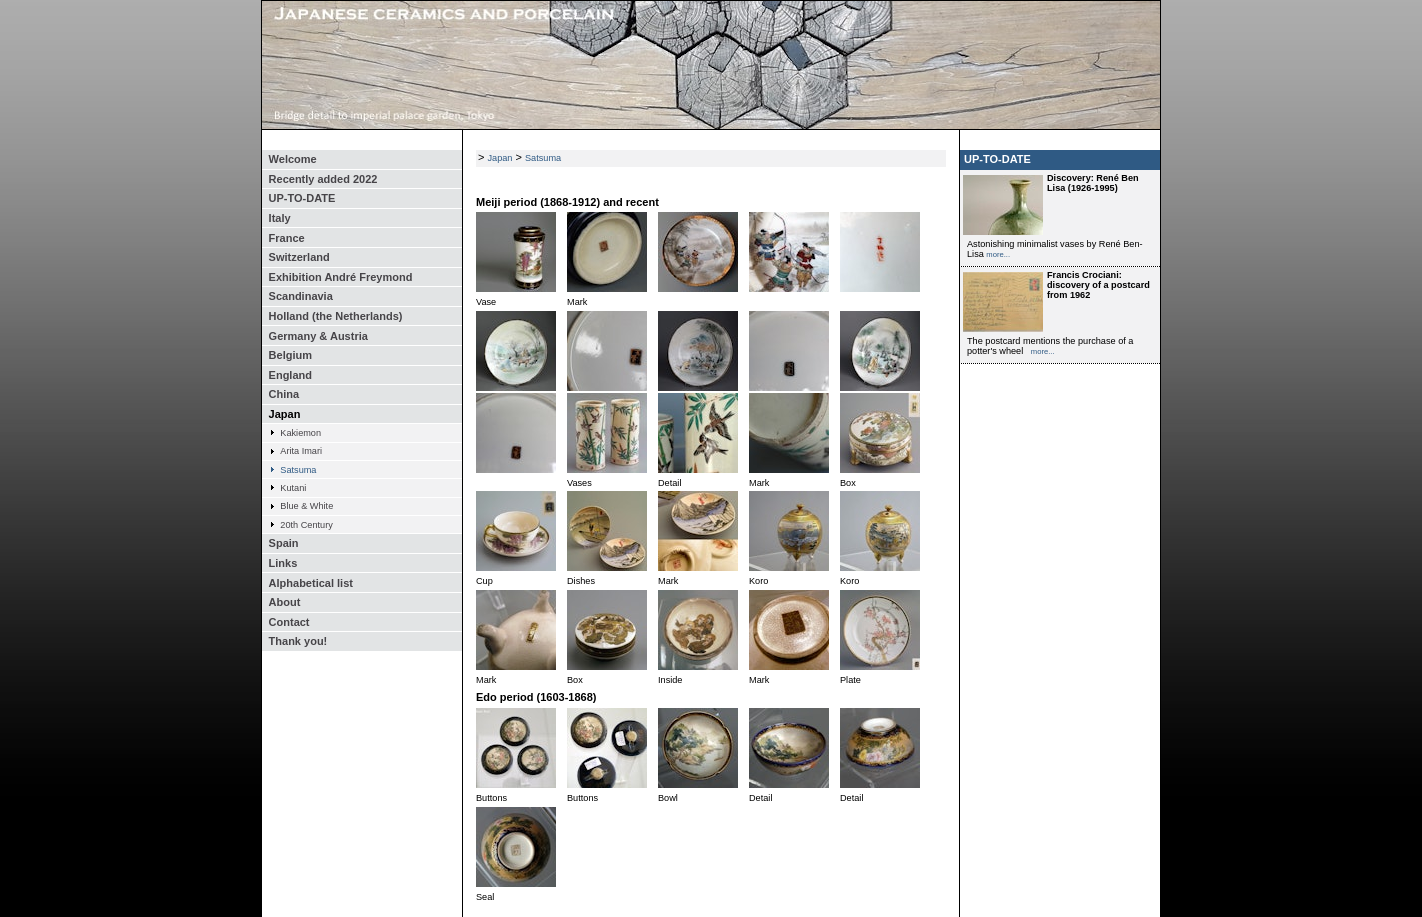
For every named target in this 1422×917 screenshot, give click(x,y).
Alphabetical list (311, 583)
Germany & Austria (318, 336)
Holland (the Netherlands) (336, 316)
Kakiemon (300, 433)
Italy (280, 218)
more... (998, 254)
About (285, 602)
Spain (284, 543)
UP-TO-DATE (302, 198)
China (284, 394)
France (287, 238)
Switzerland (299, 257)
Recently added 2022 (323, 179)
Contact (289, 622)
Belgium (290, 355)
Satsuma (298, 470)
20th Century (306, 525)
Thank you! (298, 641)
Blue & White (306, 506)
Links (283, 563)
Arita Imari (301, 451)
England (290, 375)
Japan (285, 414)
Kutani (293, 488)
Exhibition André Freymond (341, 277)
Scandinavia (301, 296)
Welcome (293, 159)
